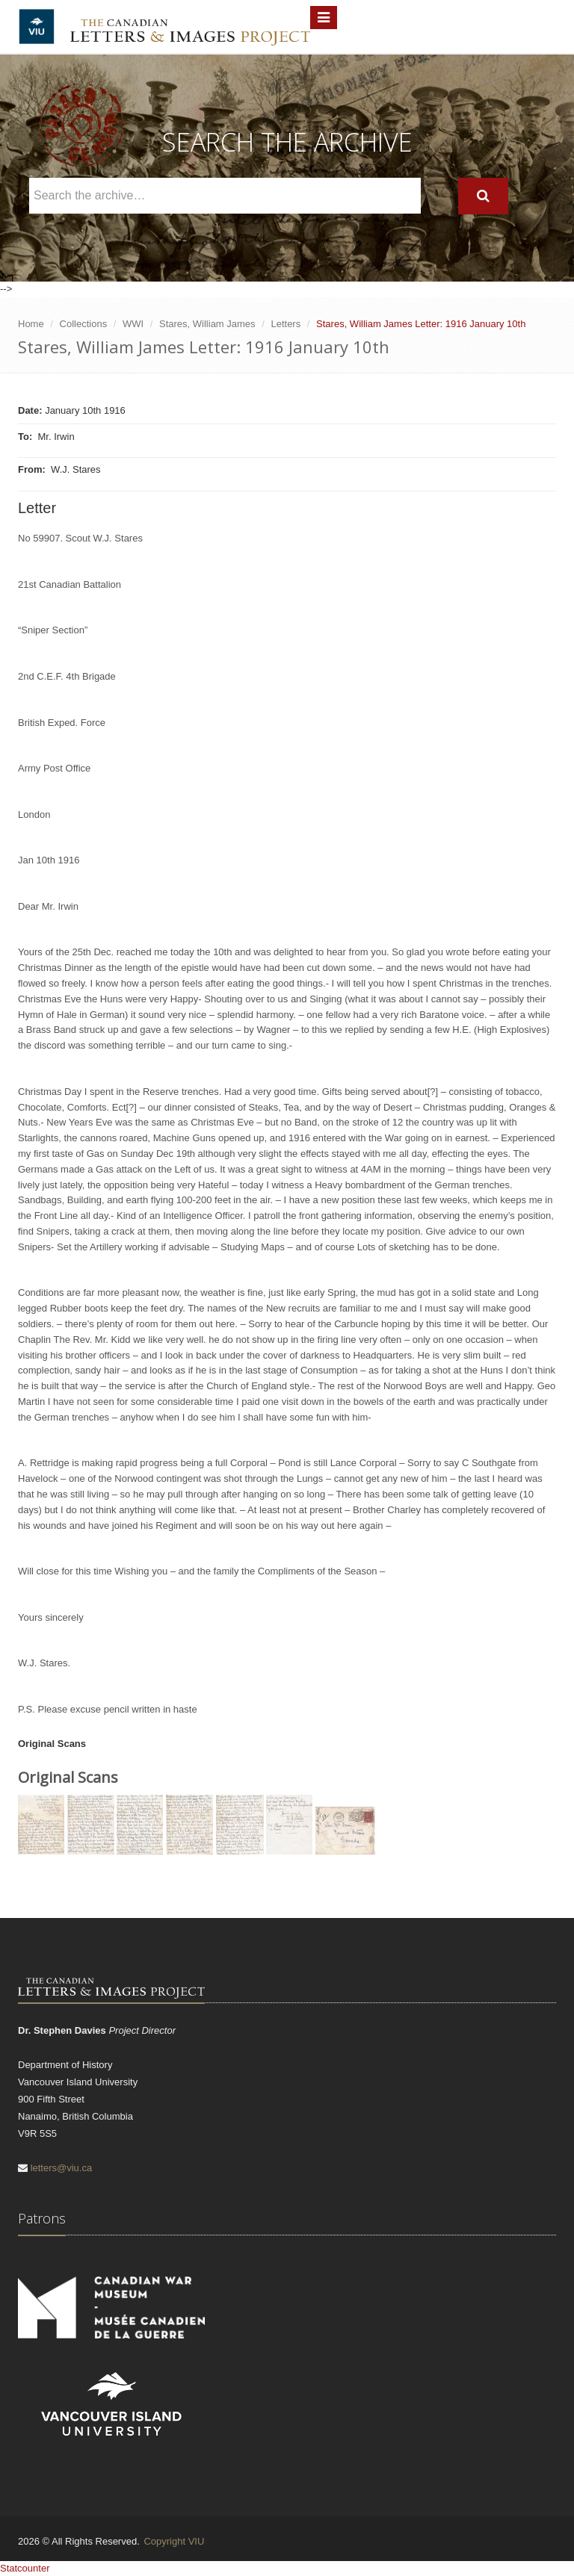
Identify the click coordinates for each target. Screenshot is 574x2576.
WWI (133, 323)
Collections (84, 323)
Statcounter (25, 2568)
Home (31, 323)
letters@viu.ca (62, 2167)
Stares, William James (207, 323)
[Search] (483, 196)
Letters (285, 323)
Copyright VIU (174, 2541)
